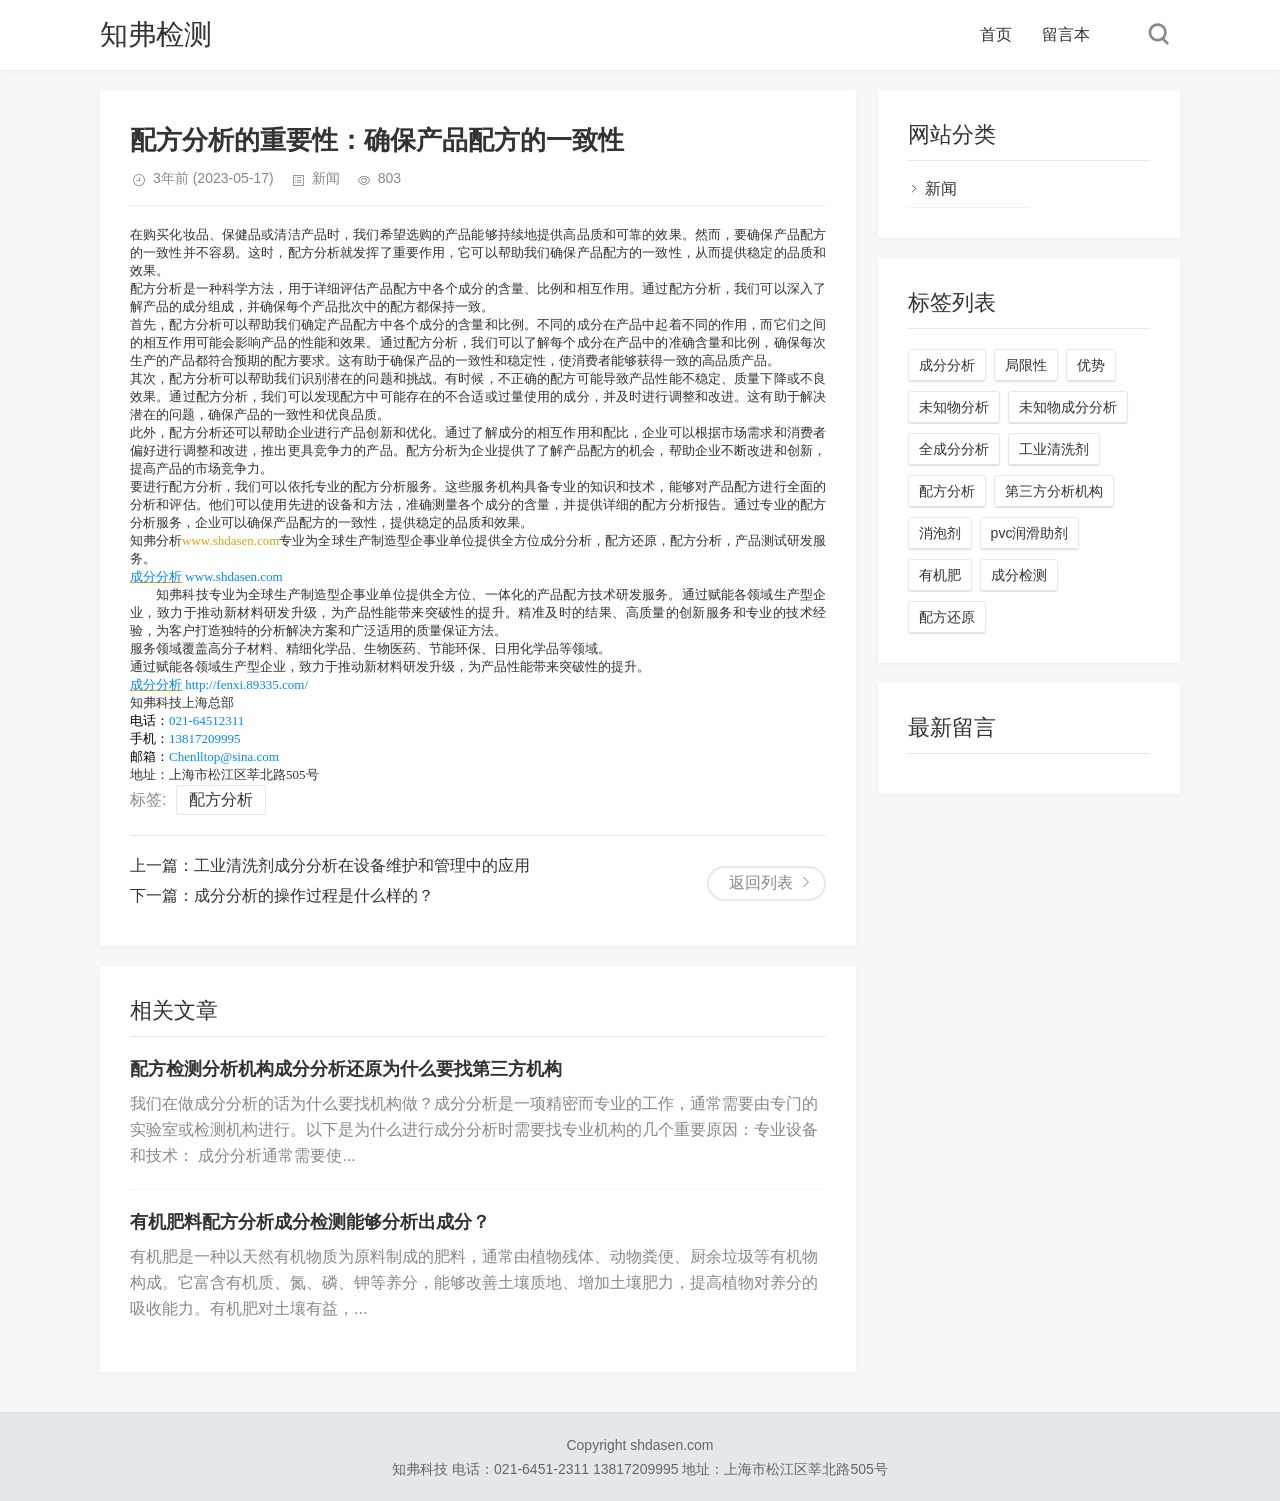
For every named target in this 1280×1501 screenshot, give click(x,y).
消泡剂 (940, 533)
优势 (1091, 365)
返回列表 (761, 882)
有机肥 (940, 575)
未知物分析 (954, 407)
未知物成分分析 (1068, 407)
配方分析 (221, 799)
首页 (996, 34)
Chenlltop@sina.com (224, 756)
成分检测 (1019, 575)
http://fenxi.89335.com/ (246, 684)
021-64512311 (206, 720)
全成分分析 (954, 449)
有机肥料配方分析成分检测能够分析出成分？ (310, 1222)
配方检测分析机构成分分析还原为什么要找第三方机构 (346, 1069)
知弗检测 (156, 34)
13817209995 (205, 738)
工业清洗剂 (1054, 449)
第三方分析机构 (1054, 491)
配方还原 (947, 617)
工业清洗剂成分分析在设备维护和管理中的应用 (362, 865)
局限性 (1026, 365)
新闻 (326, 178)
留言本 (1066, 34)
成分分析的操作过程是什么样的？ (314, 895)
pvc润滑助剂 (1030, 533)
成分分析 (156, 576)
